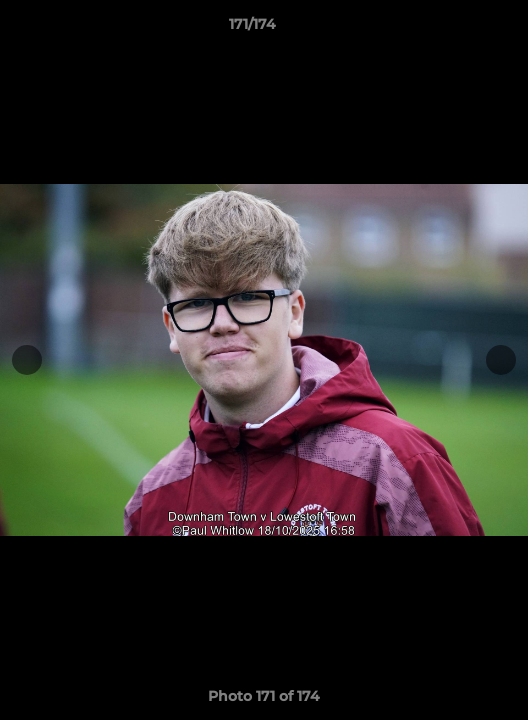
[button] (456, 29)
